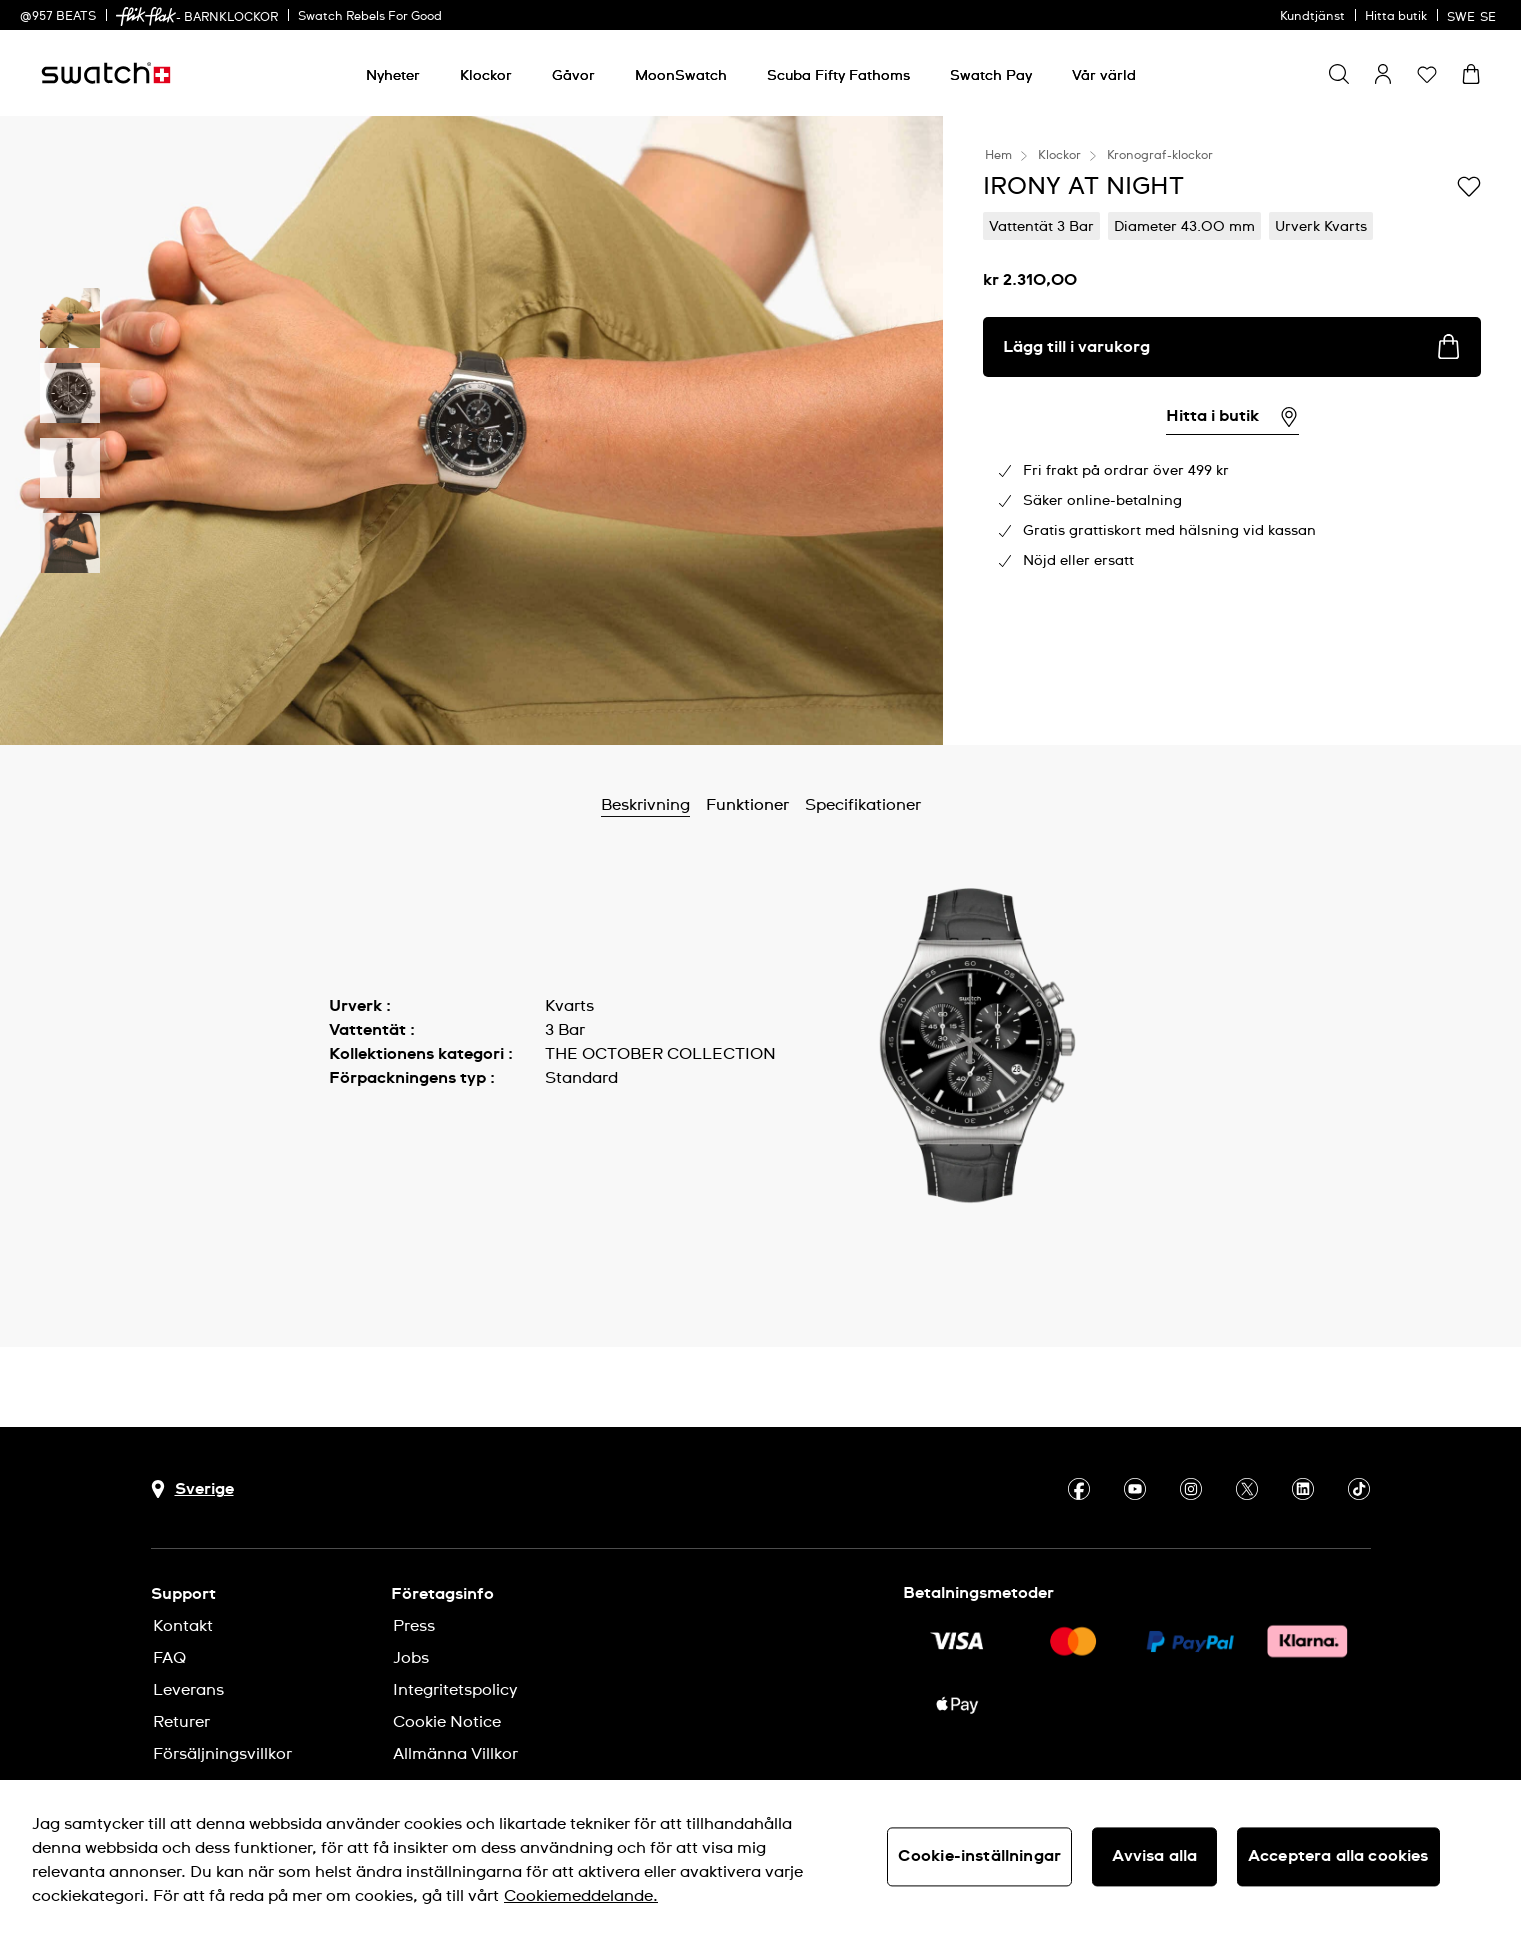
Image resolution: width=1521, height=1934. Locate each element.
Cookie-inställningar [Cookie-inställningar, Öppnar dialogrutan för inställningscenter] (979, 1856)
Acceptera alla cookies (1338, 1856)
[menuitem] (393, 72)
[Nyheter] (393, 76)
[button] (1427, 74)
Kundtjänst (1312, 17)
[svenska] (1474, 15)
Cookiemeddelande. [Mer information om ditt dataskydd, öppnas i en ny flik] (581, 1896)
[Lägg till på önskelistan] (1469, 185)
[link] (146, 16)
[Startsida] (106, 73)
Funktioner (747, 805)
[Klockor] (486, 76)
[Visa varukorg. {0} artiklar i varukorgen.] (1471, 74)
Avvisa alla (1155, 1856)
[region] (760, 1857)
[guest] (1383, 74)
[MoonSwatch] (681, 76)
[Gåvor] (573, 76)
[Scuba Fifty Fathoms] (838, 76)
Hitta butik (1396, 17)
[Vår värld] (1104, 76)
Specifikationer (863, 805)
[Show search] (1339, 74)
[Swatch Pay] (991, 76)
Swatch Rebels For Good (370, 17)
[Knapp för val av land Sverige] (192, 1489)
